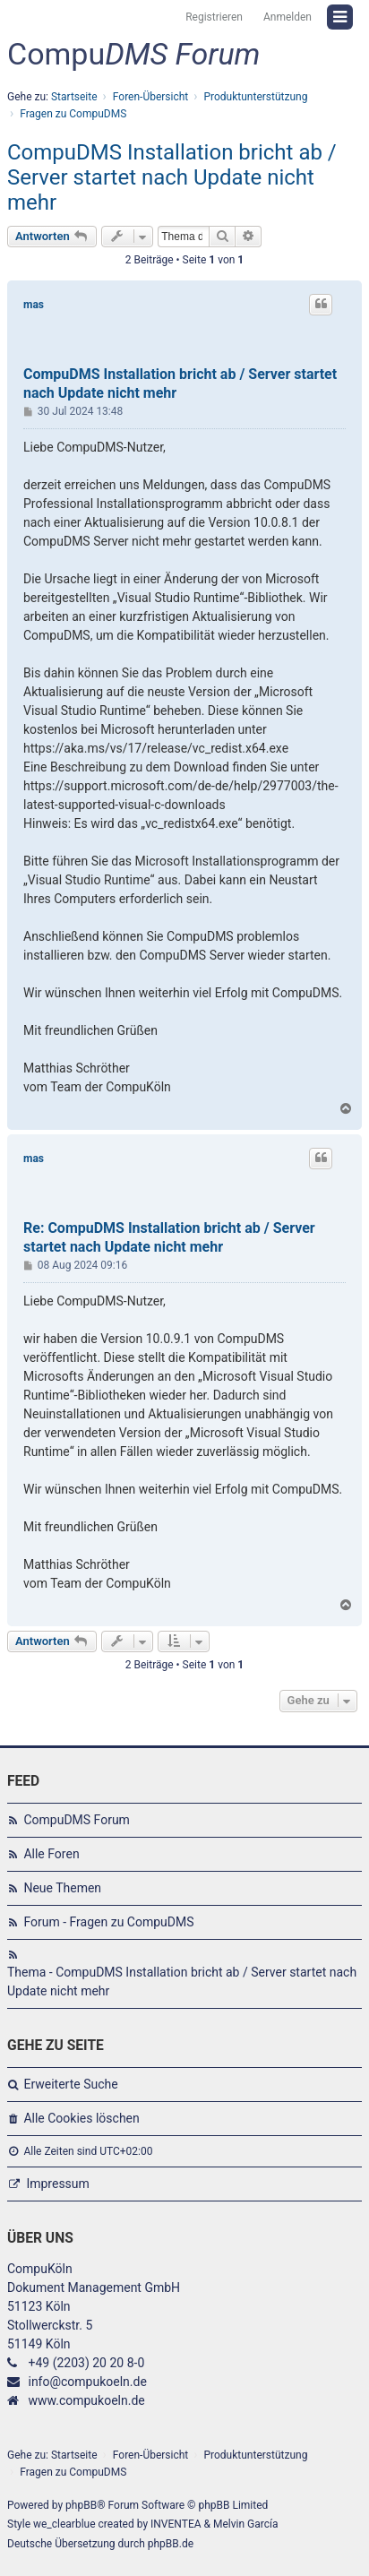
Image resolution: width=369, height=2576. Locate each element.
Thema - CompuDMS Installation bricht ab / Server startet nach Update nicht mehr (181, 1981)
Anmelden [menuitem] (287, 17)
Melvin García (246, 2524)
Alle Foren (51, 1854)
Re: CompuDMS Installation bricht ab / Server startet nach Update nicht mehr (169, 1237)
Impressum (57, 2183)
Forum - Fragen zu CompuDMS (108, 1922)
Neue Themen (62, 1888)
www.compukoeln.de (86, 2400)
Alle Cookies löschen (81, 2118)
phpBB (81, 2505)
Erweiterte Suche (70, 2084)
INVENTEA (175, 2524)
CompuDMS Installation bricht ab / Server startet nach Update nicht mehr (172, 177)
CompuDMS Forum (76, 1820)
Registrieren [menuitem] (214, 17)
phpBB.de (170, 2543)
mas (33, 304)
